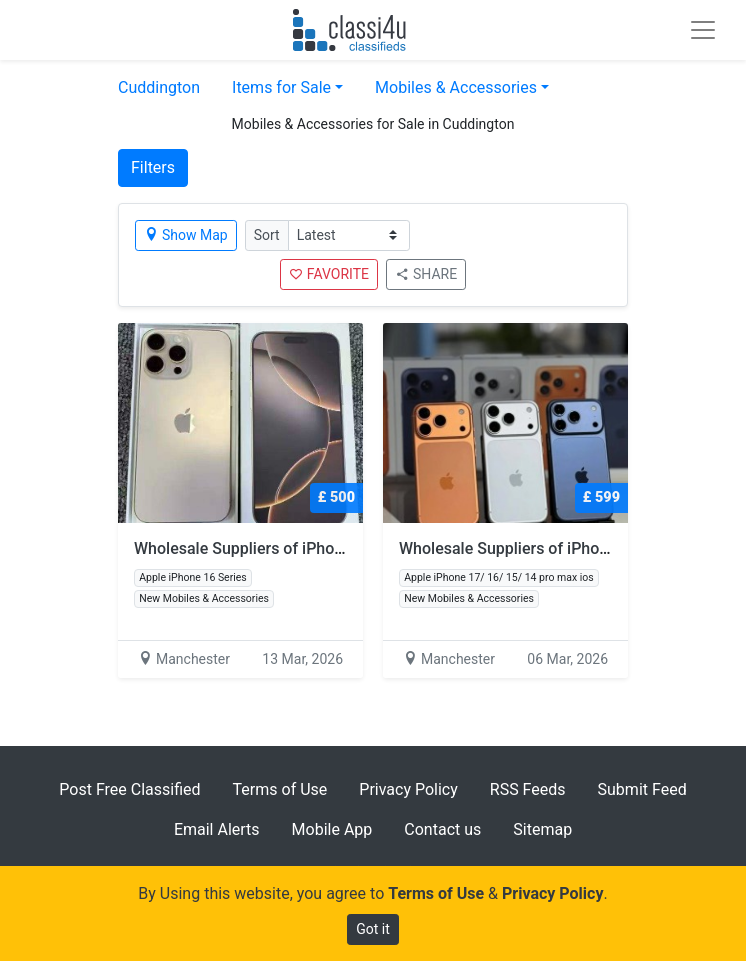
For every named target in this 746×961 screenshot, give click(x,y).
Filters (153, 167)
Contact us (442, 829)
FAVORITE (329, 274)
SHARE (426, 274)
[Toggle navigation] (703, 30)
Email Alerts (217, 829)
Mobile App (332, 829)
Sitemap (542, 829)
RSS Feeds (528, 789)
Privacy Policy (408, 789)
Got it (373, 929)
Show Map (186, 235)
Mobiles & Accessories (456, 87)
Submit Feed (642, 789)
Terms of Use (280, 789)
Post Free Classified (129, 789)
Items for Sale (281, 87)
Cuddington (159, 87)
